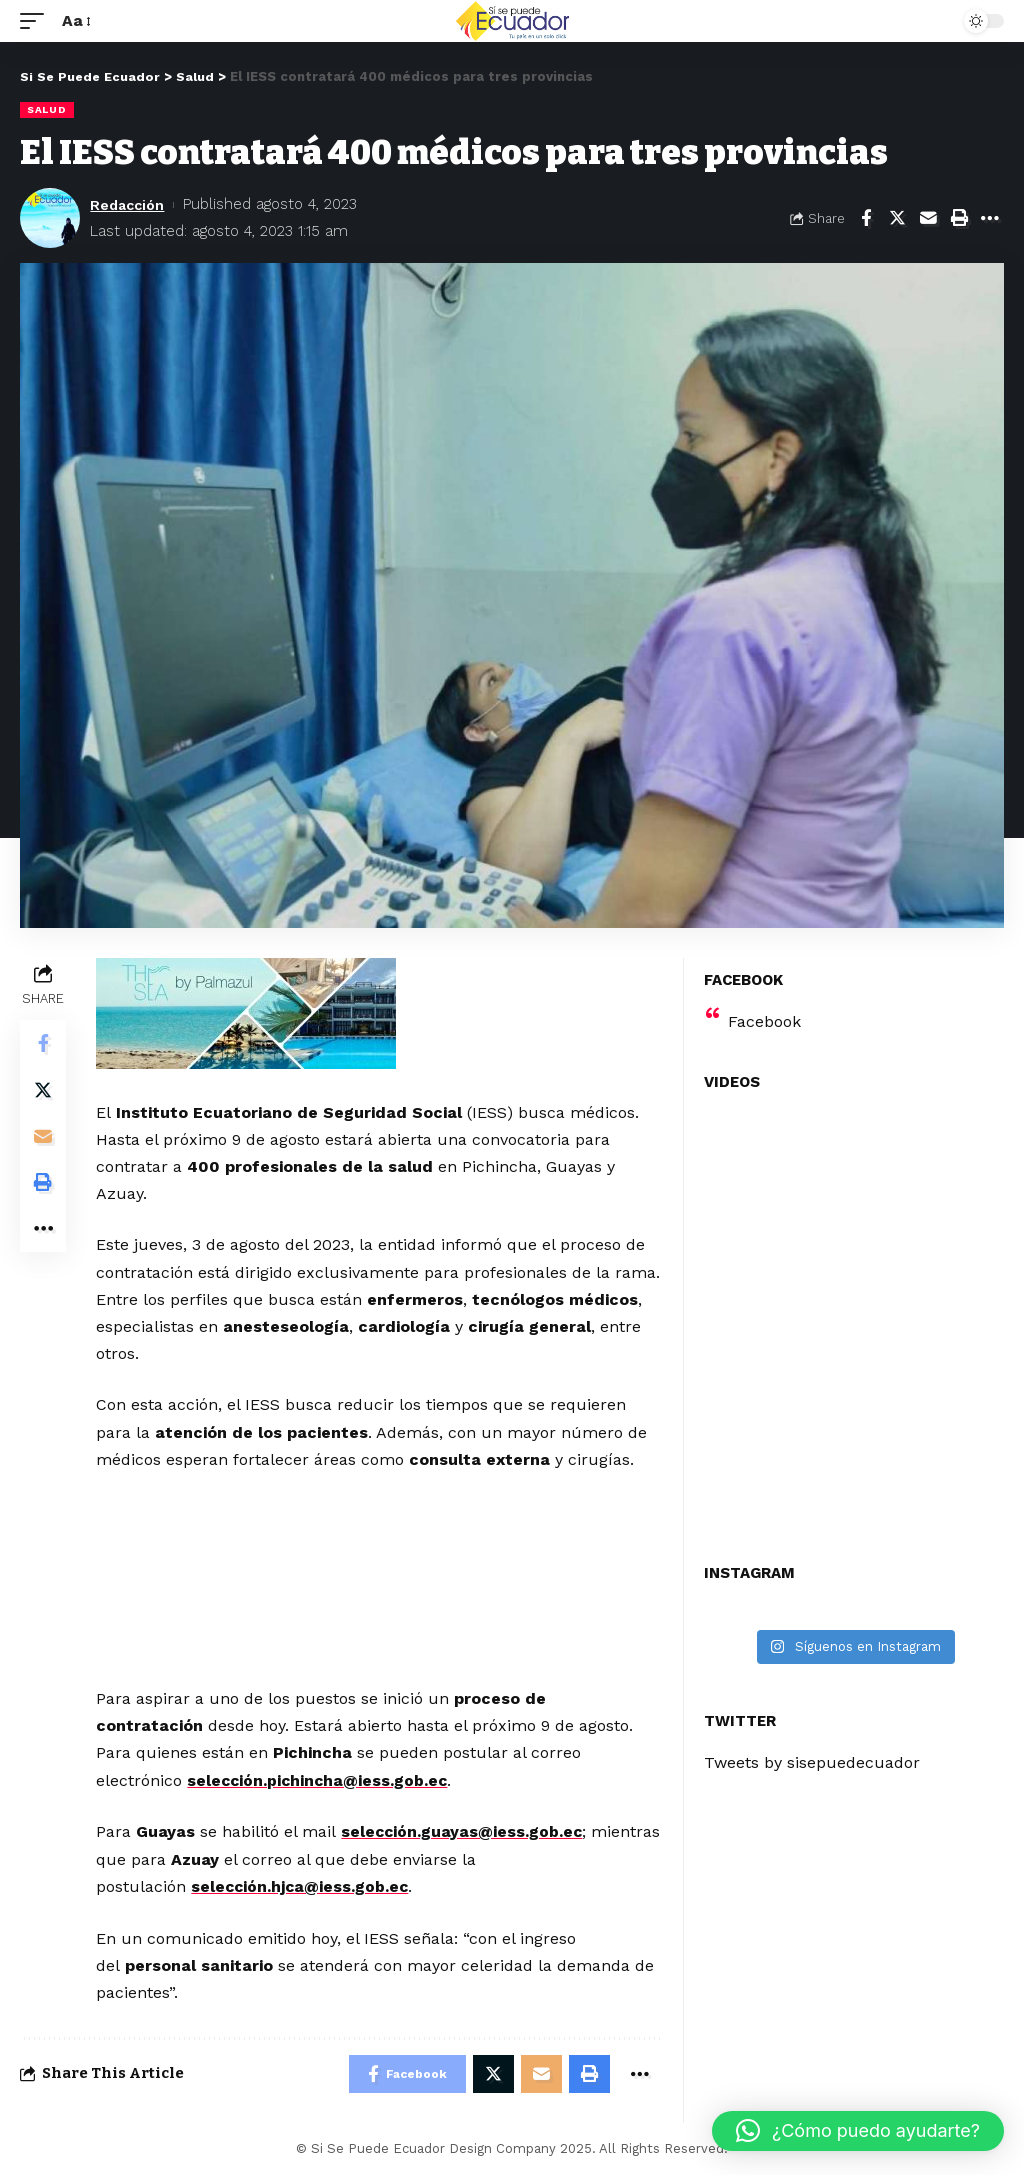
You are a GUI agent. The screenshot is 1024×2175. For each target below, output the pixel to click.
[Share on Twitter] (897, 218)
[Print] (959, 218)
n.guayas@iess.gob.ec (499, 1831)
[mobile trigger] (37, 20)
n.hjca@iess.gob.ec (337, 1885)
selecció (223, 1779)
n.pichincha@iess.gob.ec (355, 1779)
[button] (858, 2131)
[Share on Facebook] (866, 218)
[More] (990, 218)
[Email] (928, 218)
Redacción (129, 204)
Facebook (764, 1020)
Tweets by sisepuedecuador (812, 1762)
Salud (47, 109)
